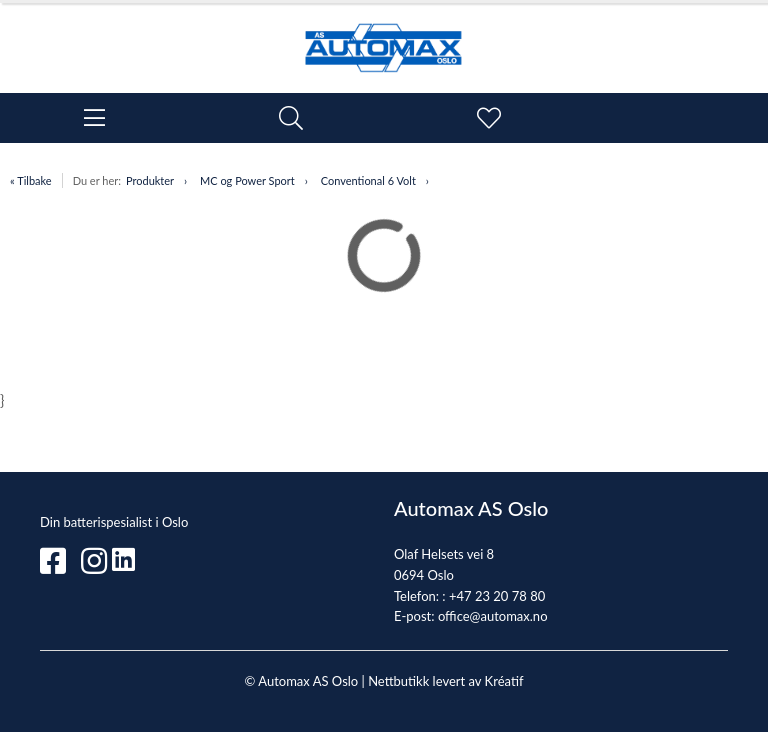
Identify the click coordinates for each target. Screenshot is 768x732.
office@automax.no (493, 616)
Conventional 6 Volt (368, 180)
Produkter (150, 180)
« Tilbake (31, 180)
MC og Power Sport (247, 180)
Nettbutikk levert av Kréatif (445, 681)
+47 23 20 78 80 (497, 596)
